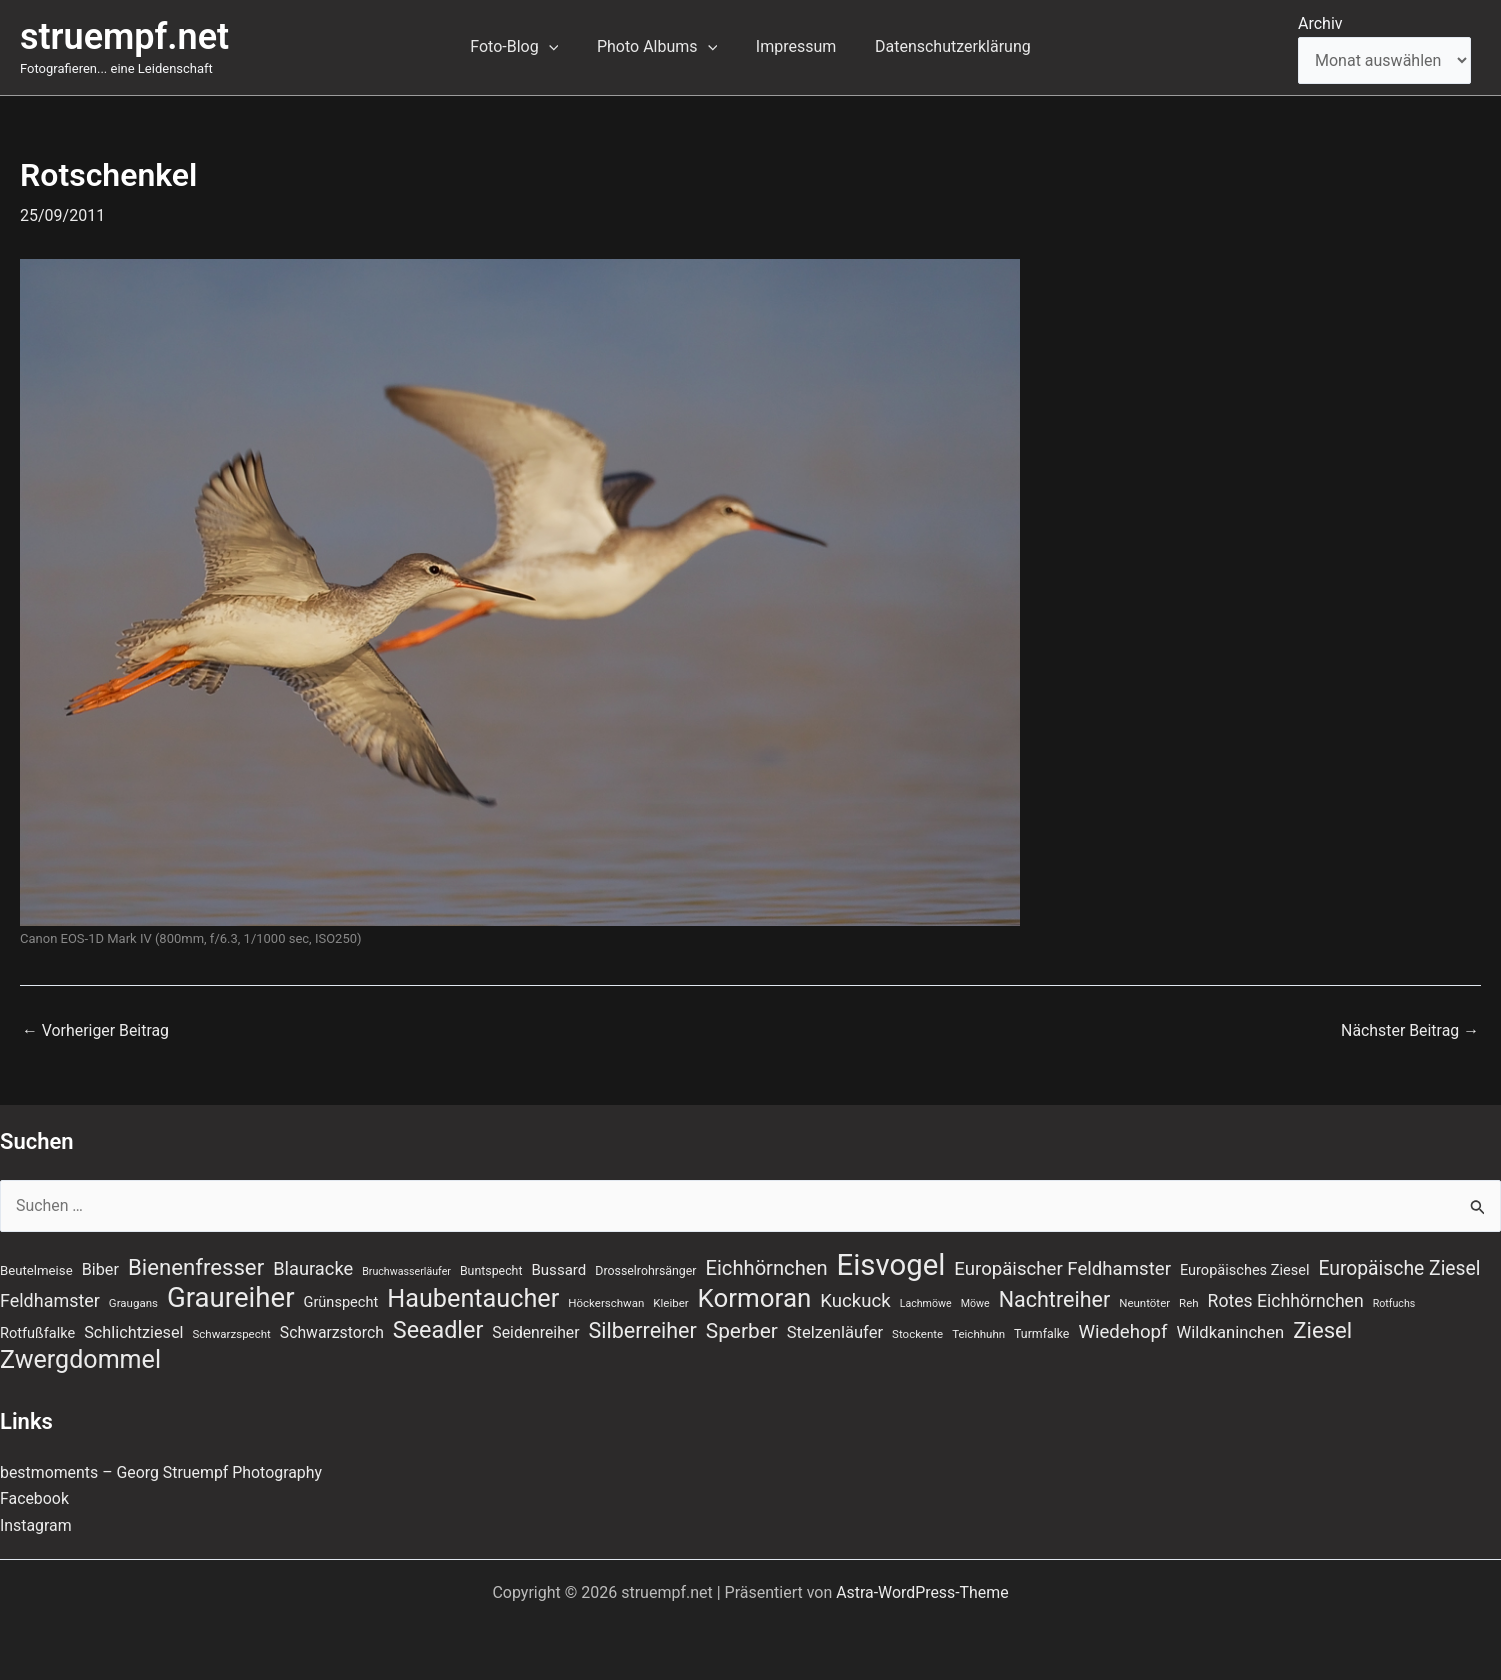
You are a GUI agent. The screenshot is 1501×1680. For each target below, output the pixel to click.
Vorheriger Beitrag (96, 1031)
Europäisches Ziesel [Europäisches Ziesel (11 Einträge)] (1245, 1269)
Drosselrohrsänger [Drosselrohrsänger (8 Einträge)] (645, 1270)
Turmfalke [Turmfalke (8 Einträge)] (1041, 1334)
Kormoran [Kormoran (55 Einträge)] (755, 1298)
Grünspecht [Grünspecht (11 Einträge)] (341, 1302)
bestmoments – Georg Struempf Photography (162, 1472)
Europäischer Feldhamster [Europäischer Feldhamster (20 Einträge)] (1062, 1268)
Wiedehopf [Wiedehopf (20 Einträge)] (1122, 1332)
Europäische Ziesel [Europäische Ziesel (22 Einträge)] (1399, 1267)
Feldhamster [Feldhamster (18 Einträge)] (50, 1300)
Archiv (1320, 23)
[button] (559, 47)
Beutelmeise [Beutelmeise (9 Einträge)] (36, 1269)
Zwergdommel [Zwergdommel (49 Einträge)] (80, 1361)
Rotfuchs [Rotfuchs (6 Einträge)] (1394, 1303)
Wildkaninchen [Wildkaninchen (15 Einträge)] (1230, 1332)
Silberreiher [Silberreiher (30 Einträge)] (643, 1330)
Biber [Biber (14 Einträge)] (100, 1268)
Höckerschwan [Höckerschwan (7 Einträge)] (606, 1303)
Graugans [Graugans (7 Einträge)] (133, 1303)
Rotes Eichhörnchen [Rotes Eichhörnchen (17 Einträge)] (1286, 1301)
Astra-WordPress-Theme (923, 1592)
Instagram (36, 1525)
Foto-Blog (524, 47)
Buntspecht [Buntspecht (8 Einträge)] (491, 1270)
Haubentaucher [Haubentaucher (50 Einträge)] (473, 1299)
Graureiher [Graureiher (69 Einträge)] (231, 1298)
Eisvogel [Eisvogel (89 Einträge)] (891, 1264)
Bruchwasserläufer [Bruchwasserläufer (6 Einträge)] (406, 1270)
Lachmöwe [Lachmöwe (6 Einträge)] (926, 1303)
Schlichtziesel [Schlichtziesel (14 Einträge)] (133, 1332)
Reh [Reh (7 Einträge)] (1189, 1303)
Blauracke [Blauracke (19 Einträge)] (313, 1267)
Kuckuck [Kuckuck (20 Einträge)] (855, 1301)
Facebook (34, 1498)
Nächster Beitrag (1409, 1031)
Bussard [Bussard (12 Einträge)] (558, 1269)
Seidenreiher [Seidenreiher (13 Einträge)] (535, 1332)
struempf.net (124, 37)
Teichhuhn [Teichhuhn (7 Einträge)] (978, 1334)
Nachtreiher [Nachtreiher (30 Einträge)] (1055, 1299)
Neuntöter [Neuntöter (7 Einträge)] (1144, 1303)
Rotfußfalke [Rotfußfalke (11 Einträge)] (37, 1333)
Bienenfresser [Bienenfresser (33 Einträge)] (196, 1266)
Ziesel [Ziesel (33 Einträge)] (1322, 1330)
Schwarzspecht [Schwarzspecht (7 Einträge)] (232, 1334)
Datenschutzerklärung (943, 46)
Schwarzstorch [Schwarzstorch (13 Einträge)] (332, 1332)
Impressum (792, 46)
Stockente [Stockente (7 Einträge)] (917, 1334)
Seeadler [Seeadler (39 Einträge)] (438, 1330)
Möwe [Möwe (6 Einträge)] (975, 1303)
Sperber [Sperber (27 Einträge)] (742, 1331)
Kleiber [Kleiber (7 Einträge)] (670, 1303)
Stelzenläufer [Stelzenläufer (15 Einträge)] (835, 1332)
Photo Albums (660, 47)
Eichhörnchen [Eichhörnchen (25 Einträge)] (767, 1267)
